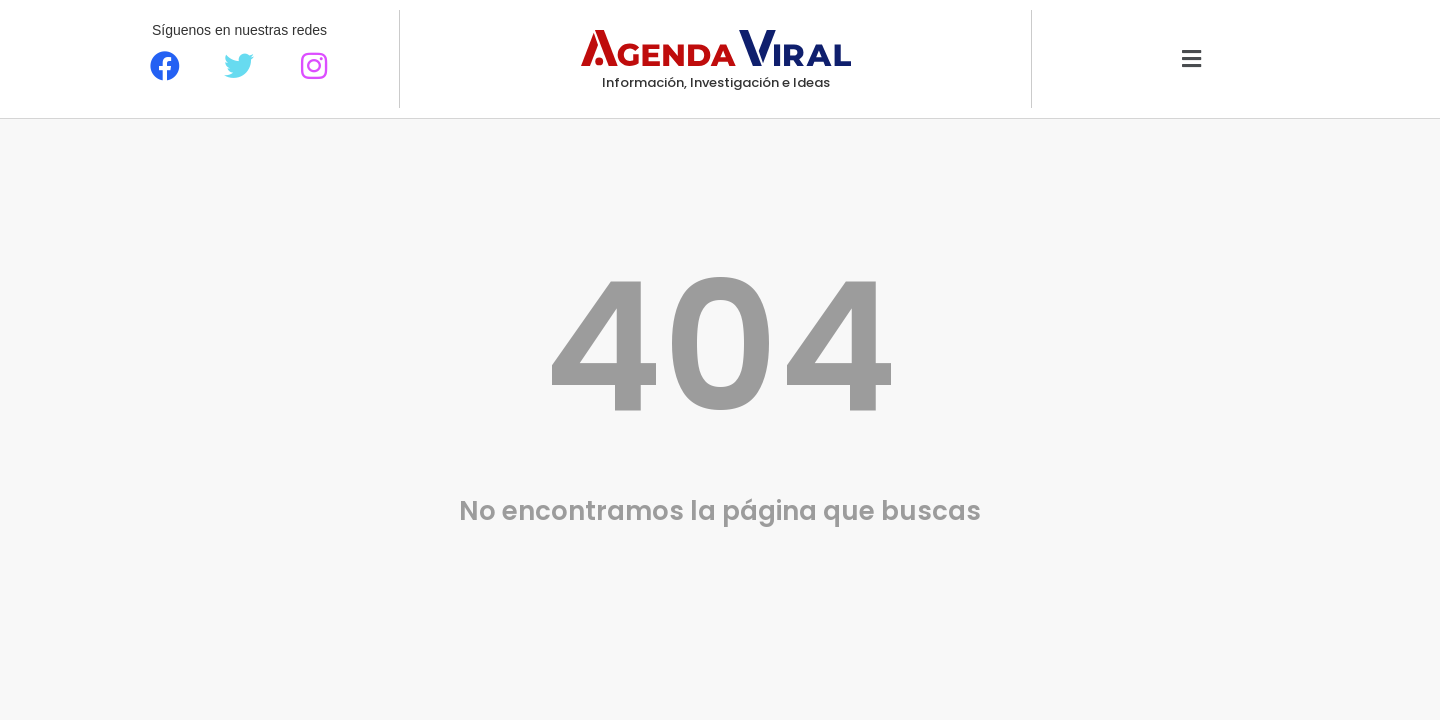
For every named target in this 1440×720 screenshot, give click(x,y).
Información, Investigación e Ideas (716, 82)
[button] (1191, 59)
